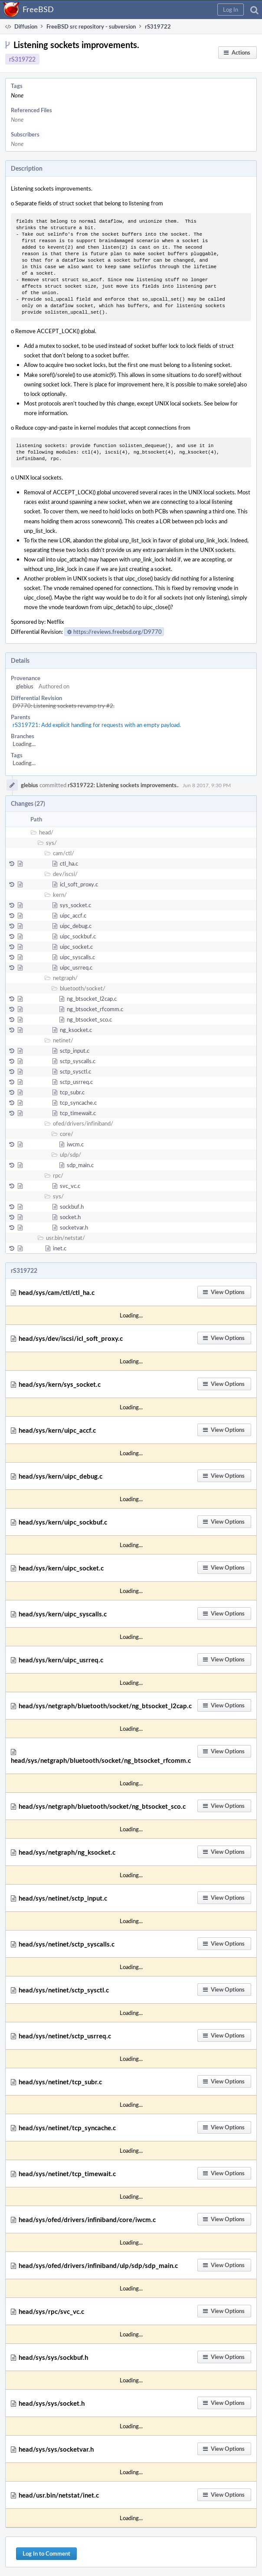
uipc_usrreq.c (76, 967)
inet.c (59, 1248)
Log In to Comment (46, 2553)
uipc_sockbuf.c (78, 936)
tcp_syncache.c (78, 1102)
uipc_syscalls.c (77, 957)
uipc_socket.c (76, 947)
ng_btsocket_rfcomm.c (95, 1009)
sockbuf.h (72, 1206)
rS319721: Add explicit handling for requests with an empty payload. (97, 725)
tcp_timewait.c (78, 1113)
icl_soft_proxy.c (79, 884)
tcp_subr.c (72, 1092)
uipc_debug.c (76, 926)
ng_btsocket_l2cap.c (92, 998)
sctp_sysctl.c (75, 1071)
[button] (230, 9)
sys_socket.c (75, 905)
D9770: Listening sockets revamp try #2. (64, 706)
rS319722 (22, 59)
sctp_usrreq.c (76, 1082)
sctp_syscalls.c (77, 1061)
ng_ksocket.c (76, 1030)
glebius (24, 686)
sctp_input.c (74, 1050)
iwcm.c (75, 1144)
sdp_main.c (80, 1165)
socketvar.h (74, 1227)
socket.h (70, 1217)
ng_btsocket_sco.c (89, 1019)
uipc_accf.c (73, 915)
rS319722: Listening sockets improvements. (123, 785)
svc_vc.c (70, 1186)
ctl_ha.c (69, 863)
